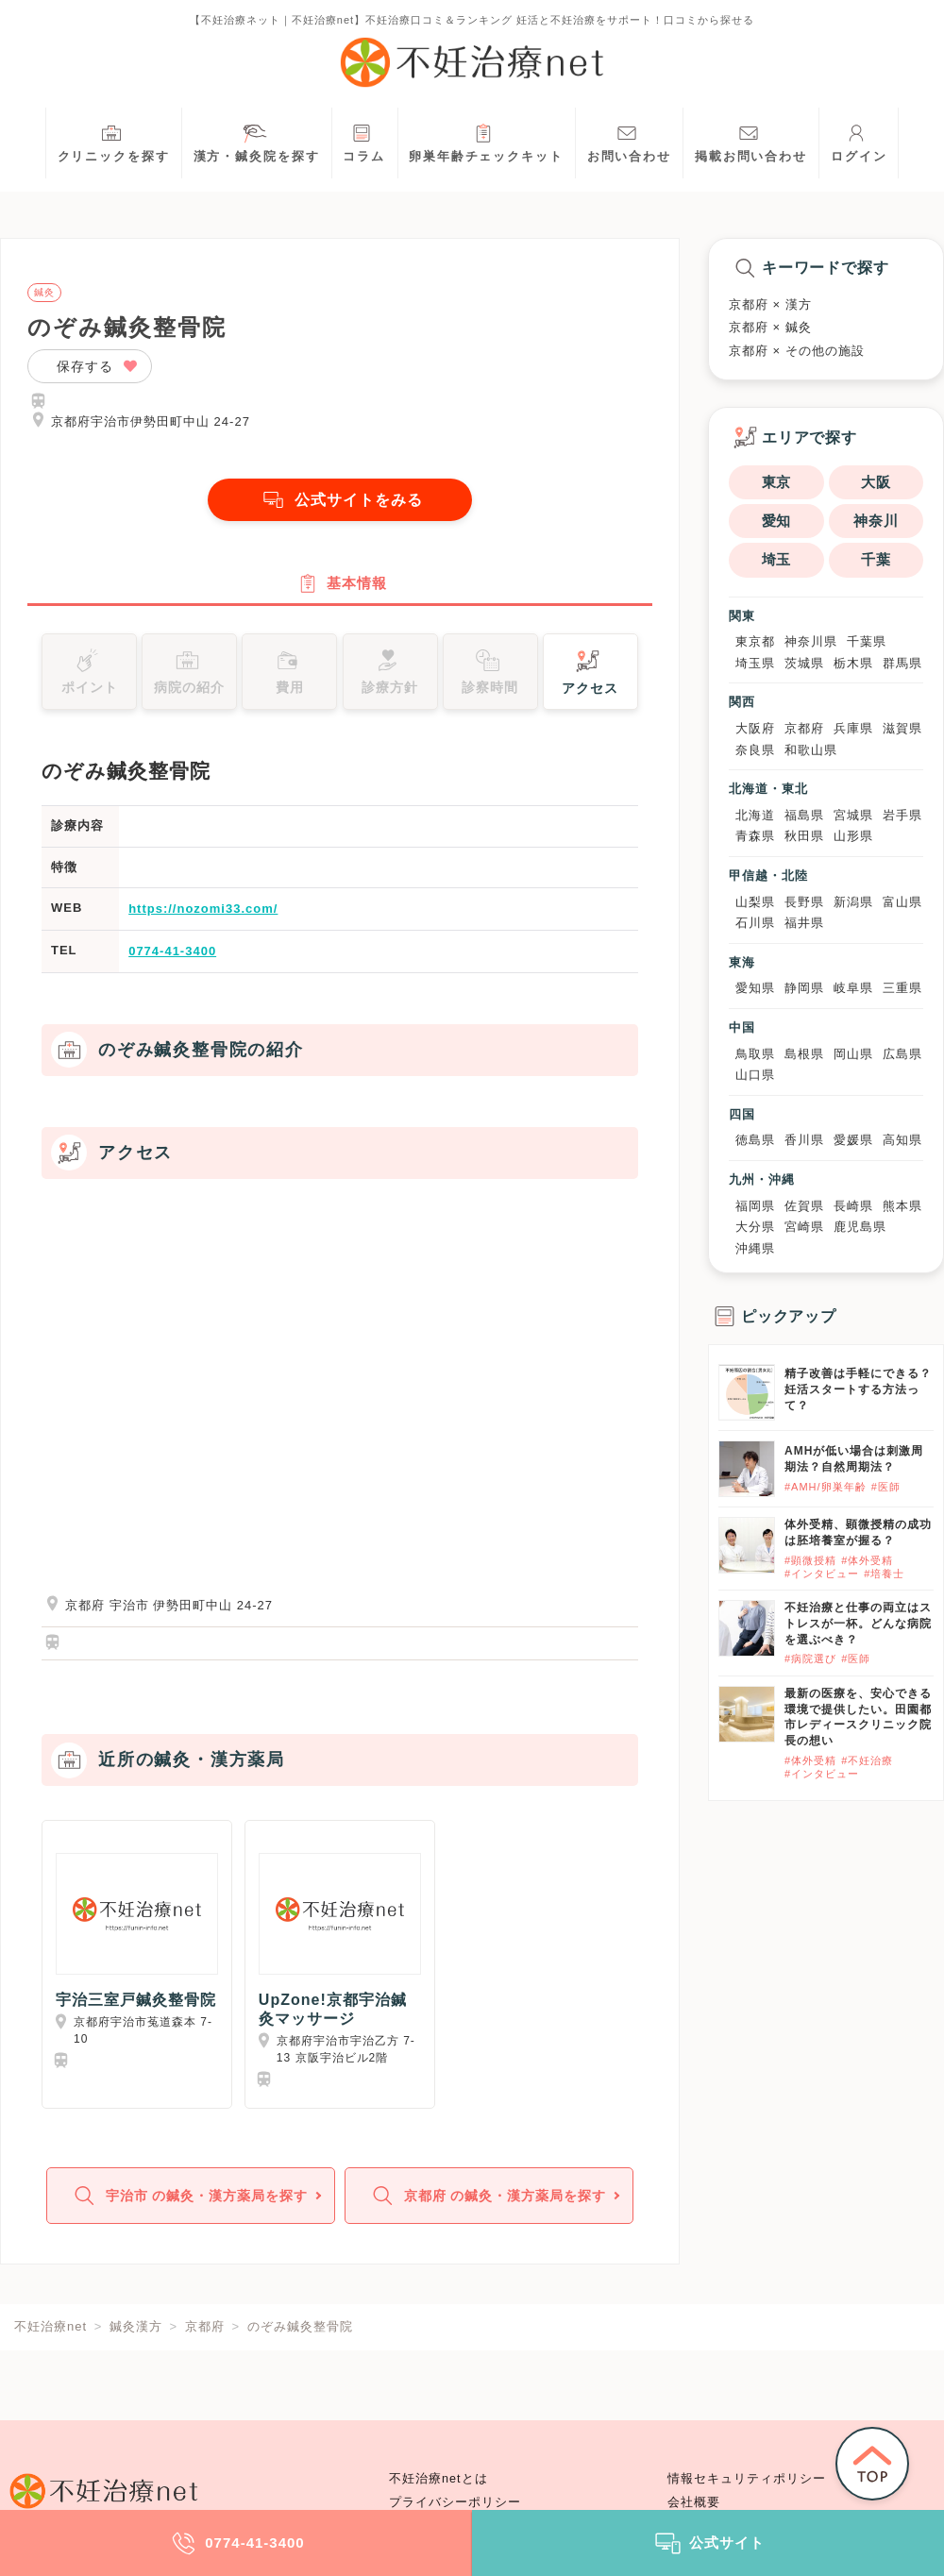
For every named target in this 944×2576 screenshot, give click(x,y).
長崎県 (853, 1206)
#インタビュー (821, 1573)
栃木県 (853, 663)
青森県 (755, 836)
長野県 (804, 902)
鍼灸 (44, 292)
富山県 (902, 902)
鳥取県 (755, 1054)
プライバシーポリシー (455, 2502)
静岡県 (804, 988)
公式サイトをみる (340, 499)
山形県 (853, 836)
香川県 (804, 1140)
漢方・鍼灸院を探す (257, 141)
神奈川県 (810, 641)
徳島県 (755, 1140)
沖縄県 (755, 1248)
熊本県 (902, 1206)
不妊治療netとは (438, 2478)
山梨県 (755, 902)
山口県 (755, 1075)
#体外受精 (867, 1560)
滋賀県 (902, 728)
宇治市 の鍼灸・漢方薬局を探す (188, 2197)
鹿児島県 (860, 1227)
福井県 (804, 923)
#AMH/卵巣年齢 (825, 1486)
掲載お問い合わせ (751, 141)
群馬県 (902, 663)
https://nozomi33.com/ (203, 910)
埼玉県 (755, 663)
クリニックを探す (114, 141)
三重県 (902, 988)
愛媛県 (853, 1140)
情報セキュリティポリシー (746, 2478)
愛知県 (755, 988)
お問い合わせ (629, 141)
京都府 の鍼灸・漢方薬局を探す (486, 2197)
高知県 (902, 1140)
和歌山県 (810, 750)
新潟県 (853, 902)
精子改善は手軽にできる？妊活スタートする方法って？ (858, 1389)
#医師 (886, 1486)
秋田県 (804, 836)
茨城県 (804, 663)
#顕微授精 (810, 1560)
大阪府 (755, 728)
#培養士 (884, 1573)
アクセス (590, 671)
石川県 (755, 923)
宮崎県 (804, 1227)
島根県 (804, 1054)
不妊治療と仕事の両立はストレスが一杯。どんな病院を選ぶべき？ (858, 1623)
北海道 (755, 815)
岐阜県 (853, 988)
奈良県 (755, 750)
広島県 (902, 1054)
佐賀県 (804, 1206)
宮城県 (853, 815)
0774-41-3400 (172, 952)
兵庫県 (853, 728)
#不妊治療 (867, 1760)
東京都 (755, 641)
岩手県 (902, 815)
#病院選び (810, 1658)
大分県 (755, 1227)
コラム (364, 141)
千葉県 (866, 641)
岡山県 (853, 1054)
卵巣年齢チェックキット (486, 141)
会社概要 (693, 2502)
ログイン (859, 141)
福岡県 (755, 1206)
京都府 (804, 728)
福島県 (804, 815)
